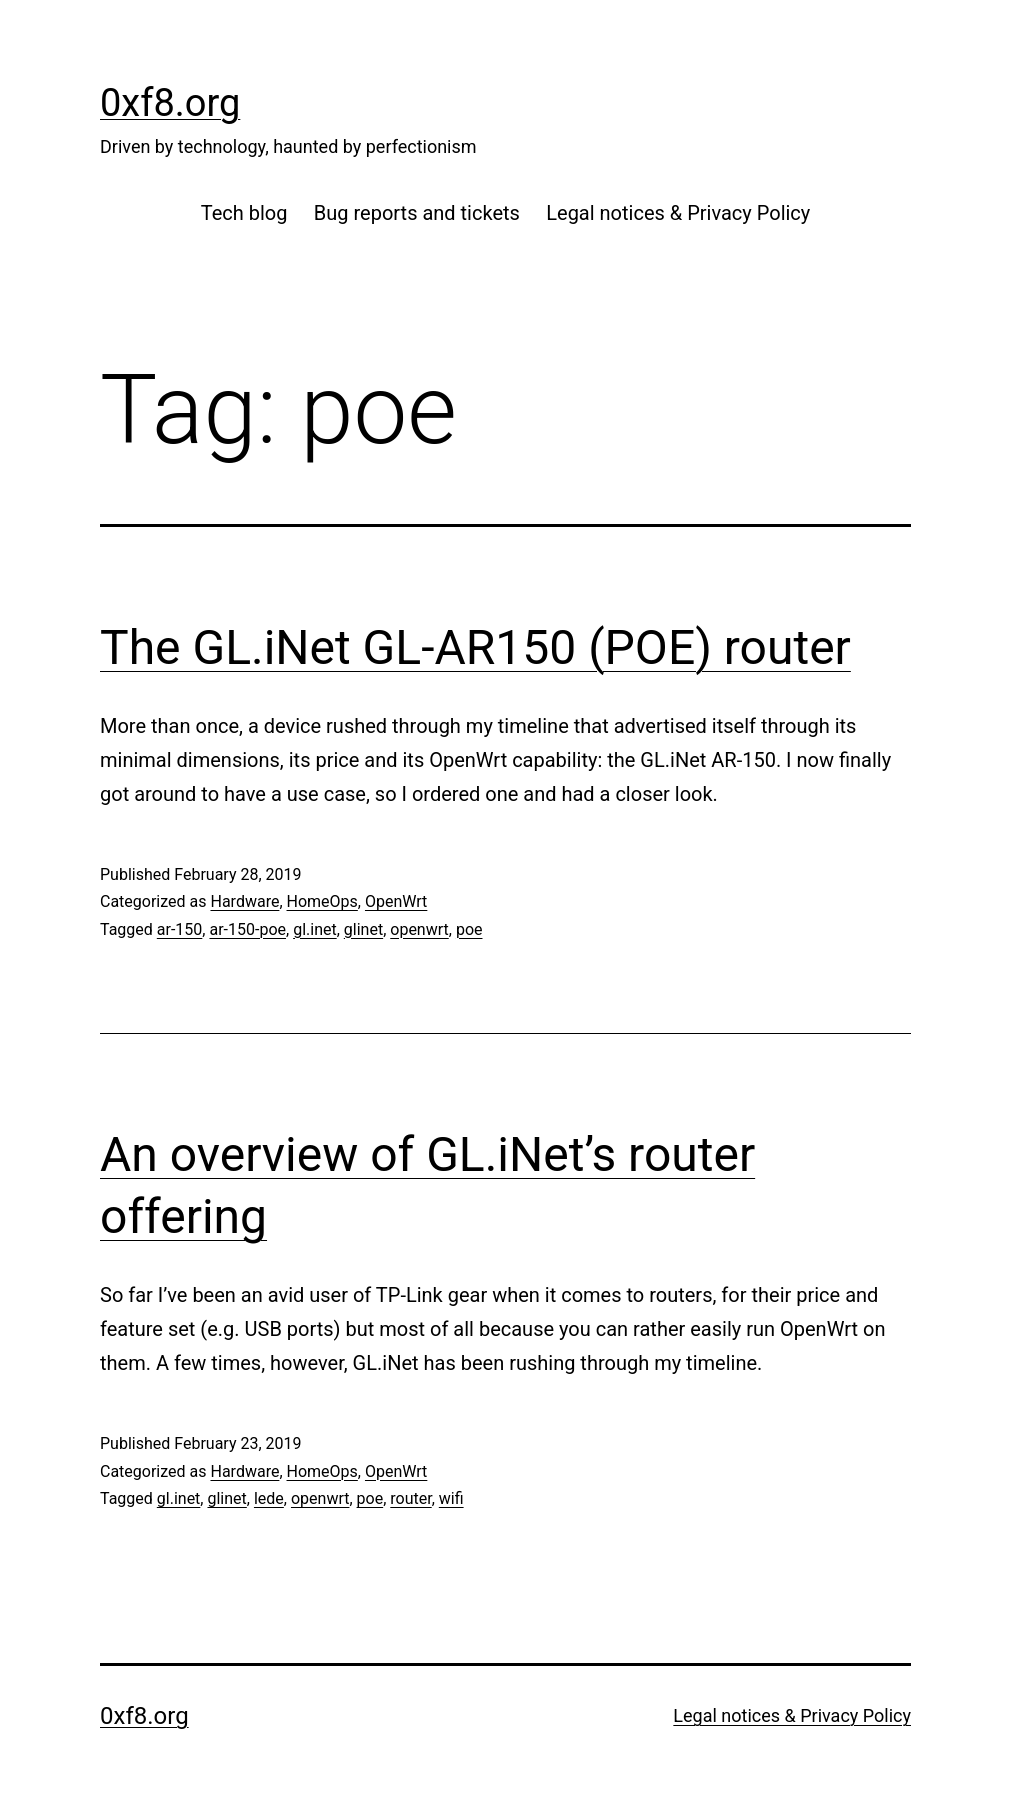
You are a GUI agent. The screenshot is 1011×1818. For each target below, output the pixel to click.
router (410, 1498)
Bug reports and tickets (417, 213)
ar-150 (180, 929)
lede (269, 1498)
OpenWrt (396, 901)
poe (469, 929)
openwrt (419, 929)
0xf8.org (170, 103)
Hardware (244, 901)
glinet (363, 929)
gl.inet (315, 929)
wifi (451, 1498)
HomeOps (322, 901)
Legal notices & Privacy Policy (678, 213)
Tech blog (244, 213)
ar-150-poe (247, 929)
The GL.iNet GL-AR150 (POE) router (475, 647)
